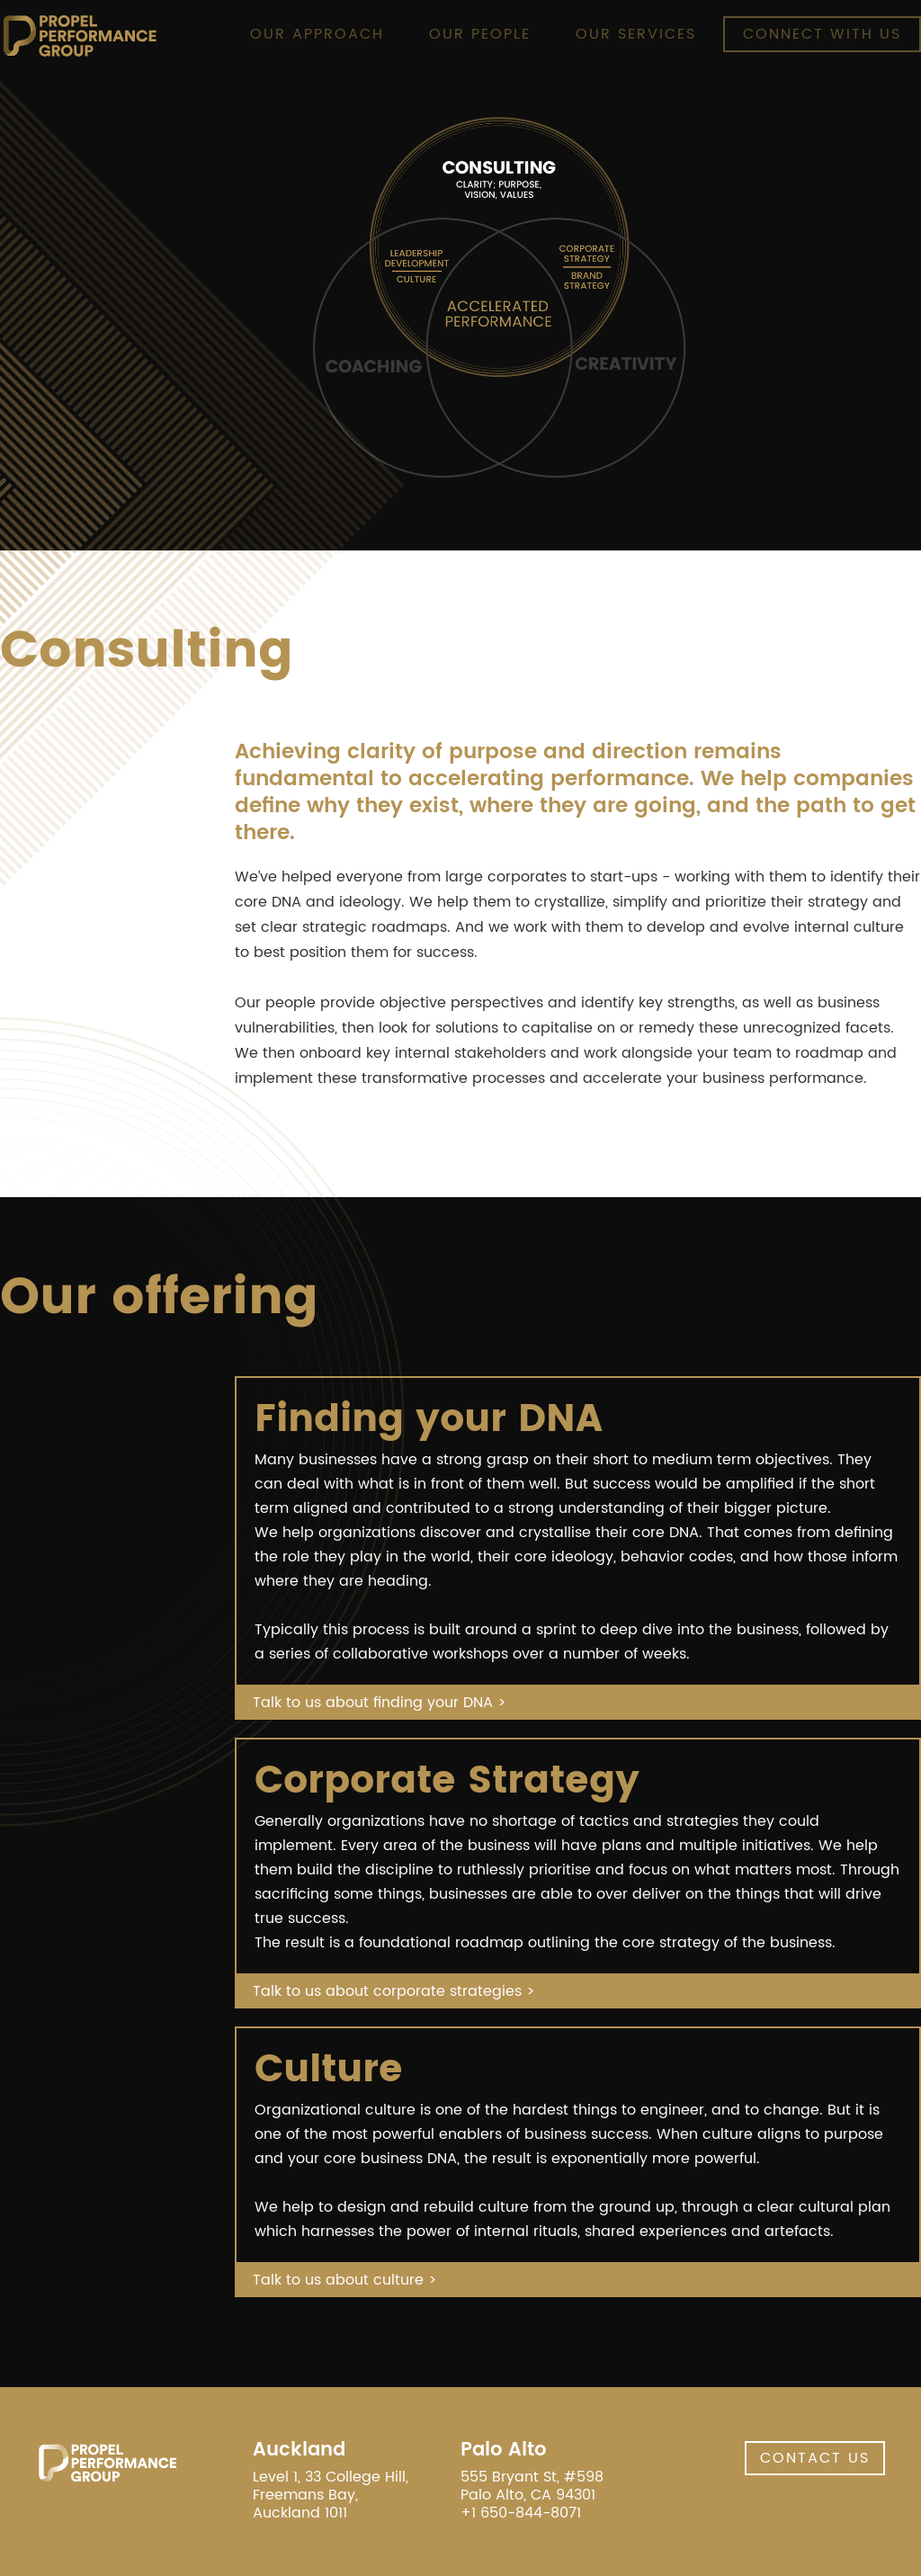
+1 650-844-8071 (520, 2513)
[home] (80, 35)
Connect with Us (822, 34)
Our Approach (317, 34)
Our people (480, 34)
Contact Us (815, 2458)
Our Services (636, 34)
